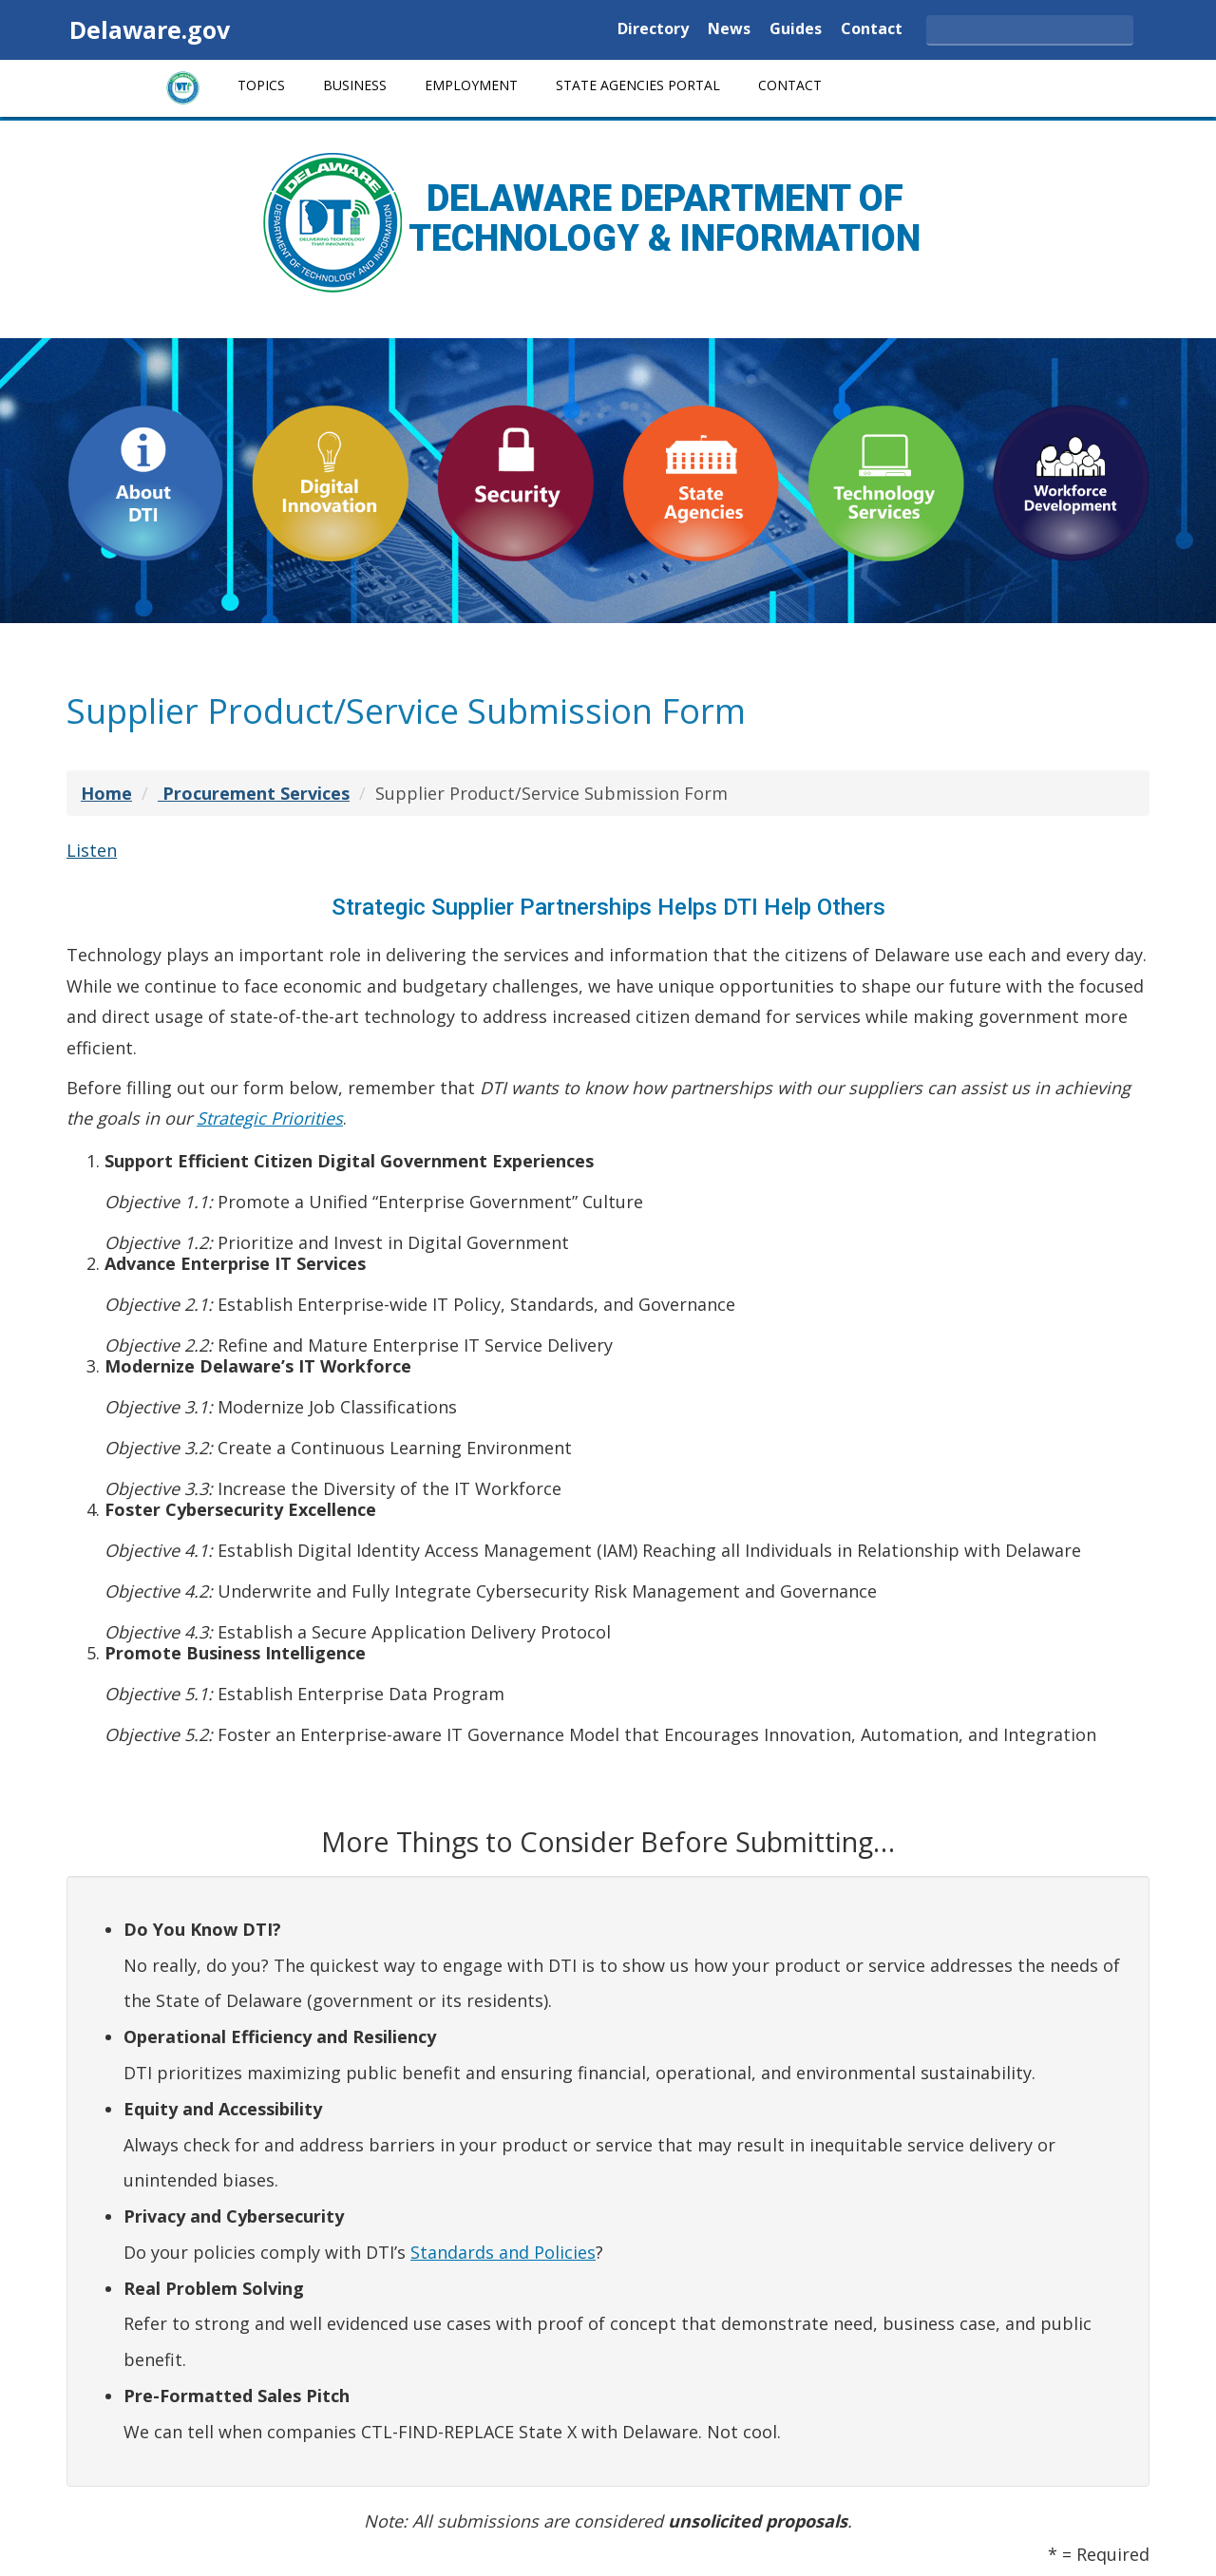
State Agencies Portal (638, 85)
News (729, 30)
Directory (653, 30)
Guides (796, 30)
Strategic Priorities (270, 1118)
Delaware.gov (149, 29)
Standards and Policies (503, 2252)
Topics (261, 85)
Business (355, 85)
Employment (471, 85)
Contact (871, 30)
